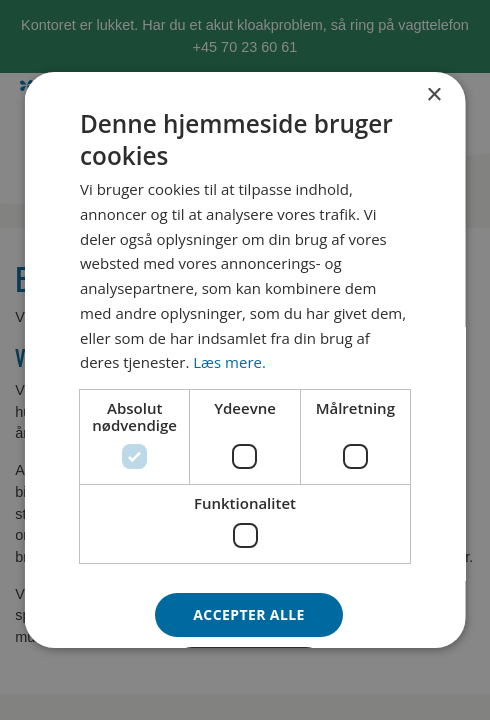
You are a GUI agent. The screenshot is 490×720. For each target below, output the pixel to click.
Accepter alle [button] (248, 614)
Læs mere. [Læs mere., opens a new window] (229, 362)
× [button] (433, 95)
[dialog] (245, 360)
